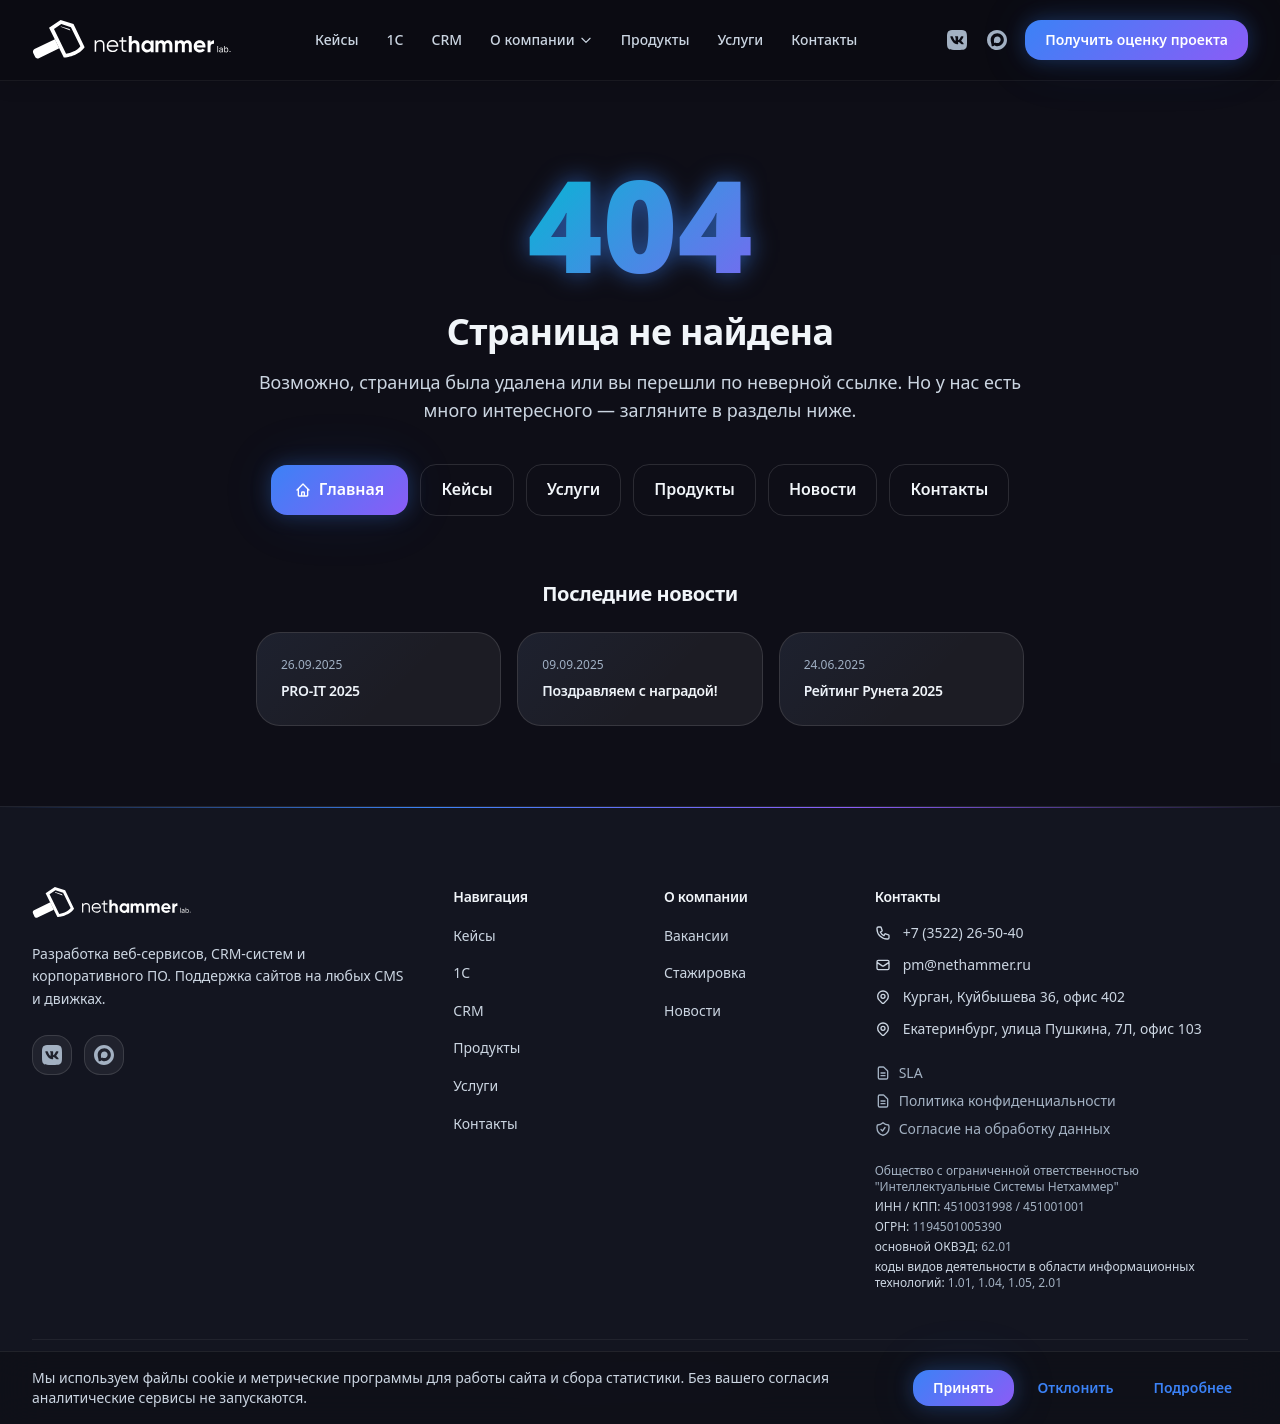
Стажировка (705, 972)
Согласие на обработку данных (992, 1128)
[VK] (957, 40)
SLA (899, 1072)
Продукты (655, 39)
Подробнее (1192, 1387)
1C (395, 39)
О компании (541, 39)
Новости (823, 489)
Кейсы (337, 39)
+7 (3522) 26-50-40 (949, 932)
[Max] (997, 40)
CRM (447, 39)
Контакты (824, 39)
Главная (340, 489)
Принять (963, 1387)
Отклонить (1076, 1387)
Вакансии (696, 935)
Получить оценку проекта (1136, 39)
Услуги (740, 39)
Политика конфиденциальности (995, 1100)
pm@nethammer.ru (953, 964)
